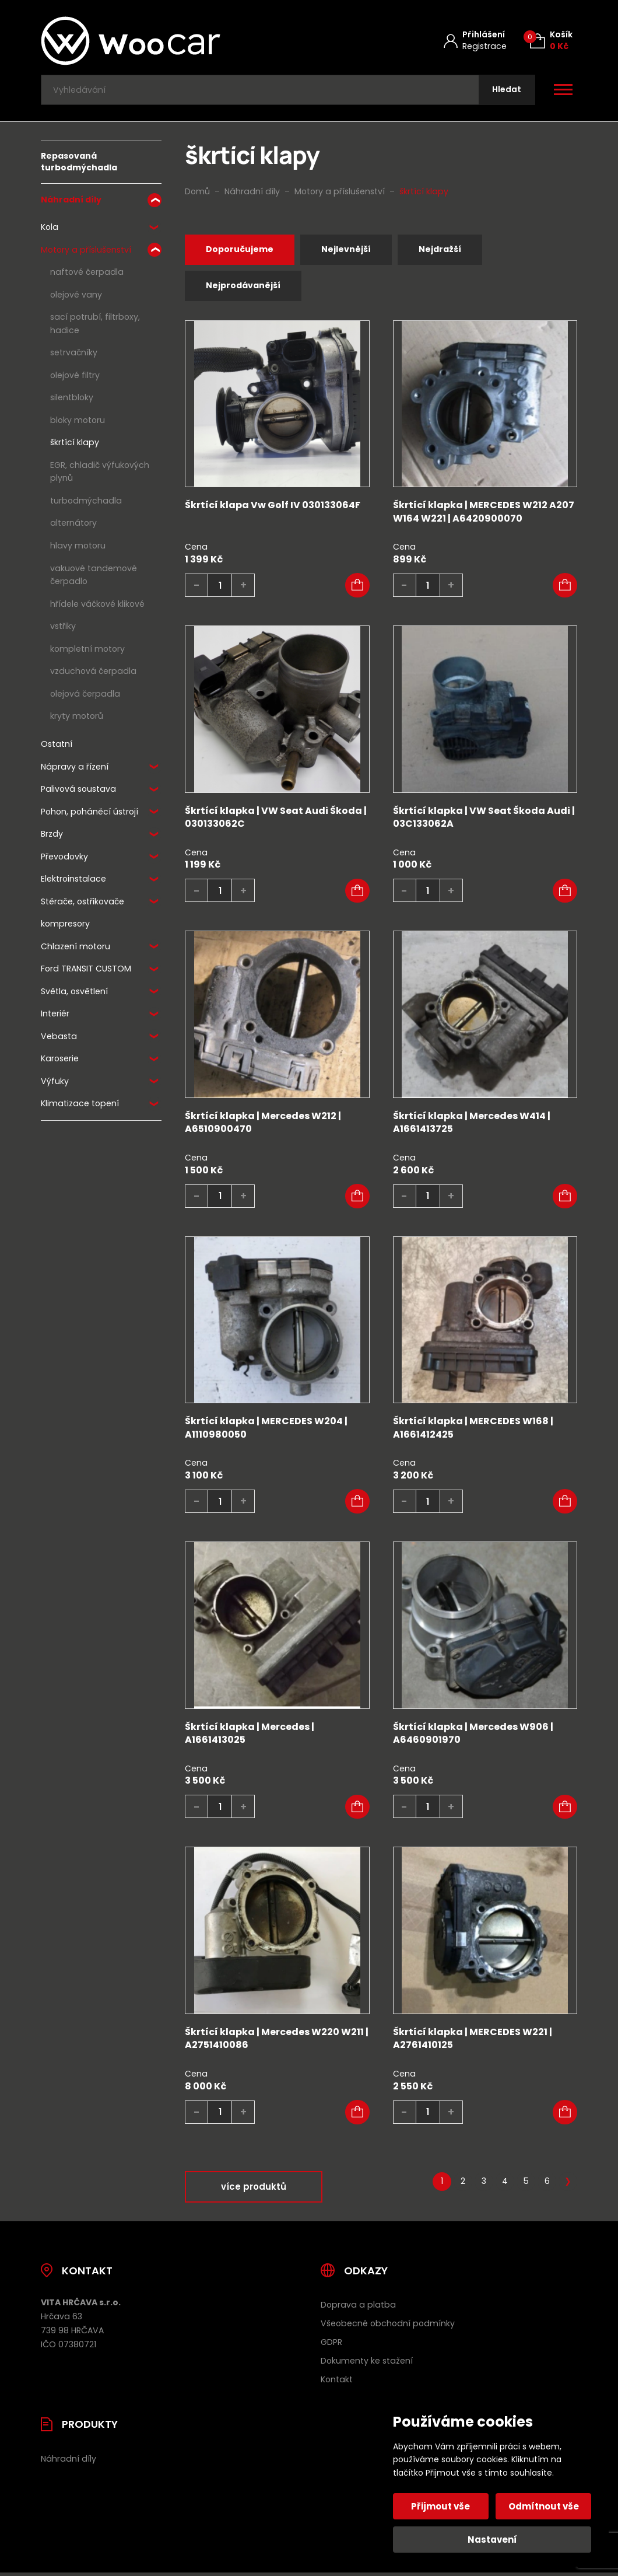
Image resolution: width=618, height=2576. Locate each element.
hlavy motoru (78, 548)
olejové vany (76, 297)
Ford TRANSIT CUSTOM (86, 971)
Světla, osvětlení (74, 994)
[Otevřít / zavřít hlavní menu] (563, 91)
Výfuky (55, 1084)
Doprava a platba (358, 2309)
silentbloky (71, 400)
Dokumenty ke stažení (367, 2364)
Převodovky (64, 859)
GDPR (331, 2345)
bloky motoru (77, 423)
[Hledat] (505, 91)
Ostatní (56, 747)
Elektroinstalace (73, 881)
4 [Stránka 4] (505, 2185)
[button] (357, 589)
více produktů (253, 2190)
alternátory (73, 526)
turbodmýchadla (86, 503)
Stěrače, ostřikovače (82, 904)
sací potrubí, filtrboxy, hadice (95, 326)
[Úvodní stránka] (161, 40)
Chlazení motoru (75, 949)
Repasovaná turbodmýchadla (79, 164)
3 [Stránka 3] (484, 2185)
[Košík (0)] (551, 41)
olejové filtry (75, 378)
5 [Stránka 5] (526, 2185)
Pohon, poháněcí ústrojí (89, 814)
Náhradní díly (71, 202)
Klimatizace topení (80, 1106)
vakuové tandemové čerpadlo (93, 577)
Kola (49, 230)
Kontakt (337, 2383)
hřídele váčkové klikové (97, 606)
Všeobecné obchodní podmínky (388, 2327)
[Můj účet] (475, 41)
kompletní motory (87, 651)
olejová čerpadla (85, 696)
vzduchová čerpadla (93, 674)
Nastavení (492, 2539)
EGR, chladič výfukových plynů (99, 474)
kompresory (65, 926)
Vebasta (59, 1039)
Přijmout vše (441, 2506)
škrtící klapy (74, 445)
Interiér (55, 1016)
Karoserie (60, 1061)
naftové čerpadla (87, 275)
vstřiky (63, 629)
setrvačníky (73, 355)
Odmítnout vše (543, 2506)
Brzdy (52, 837)
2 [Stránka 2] (463, 2185)
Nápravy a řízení (74, 769)
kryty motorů (76, 719)
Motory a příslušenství (86, 252)
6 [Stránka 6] (547, 2185)
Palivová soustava (78, 792)
